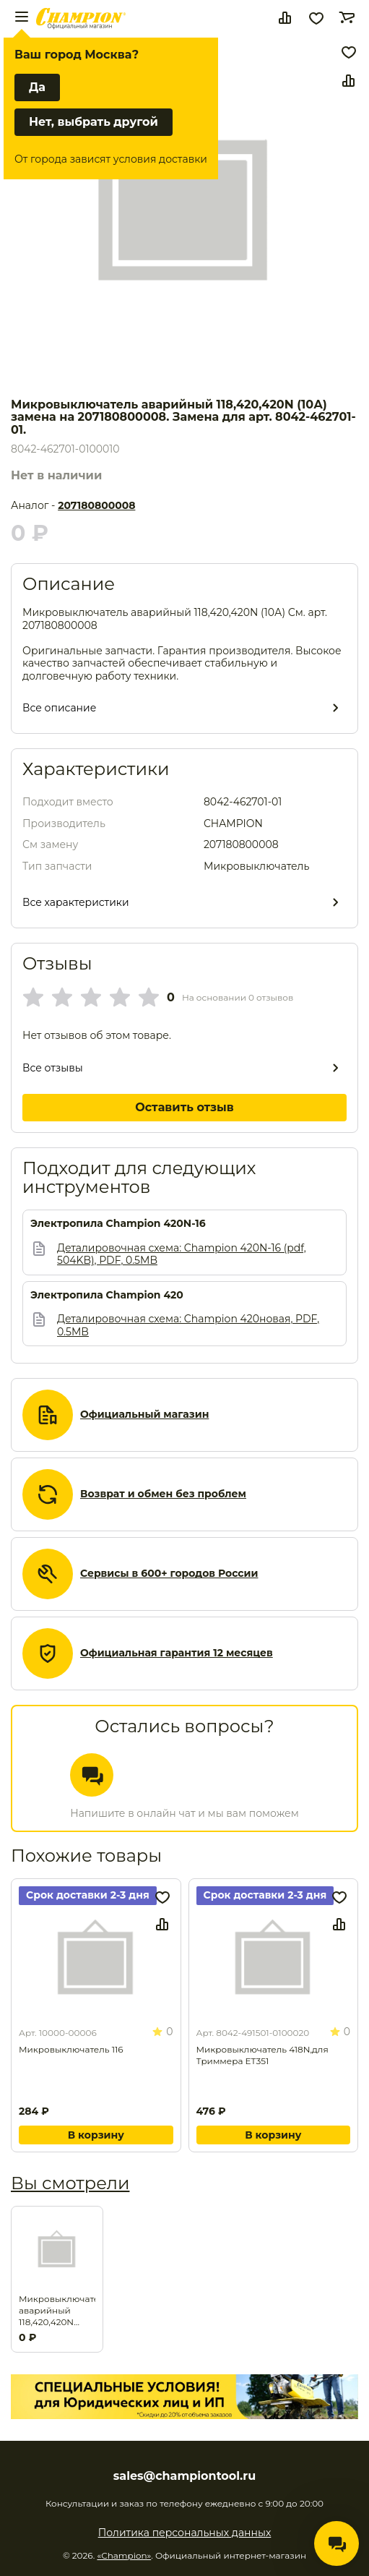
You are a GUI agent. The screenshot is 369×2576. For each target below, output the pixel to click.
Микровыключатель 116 (71, 2049)
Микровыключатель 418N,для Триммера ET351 (262, 2055)
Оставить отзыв (184, 1107)
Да (37, 87)
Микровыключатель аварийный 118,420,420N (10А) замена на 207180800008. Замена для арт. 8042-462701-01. (57, 2310)
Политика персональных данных (185, 2532)
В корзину (96, 2134)
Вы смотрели (70, 2183)
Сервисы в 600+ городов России (169, 1573)
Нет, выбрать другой (93, 122)
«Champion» (124, 2555)
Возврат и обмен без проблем (163, 1494)
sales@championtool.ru (184, 2476)
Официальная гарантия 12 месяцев (176, 1653)
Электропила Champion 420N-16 (118, 1224)
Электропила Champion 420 (106, 1295)
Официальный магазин (144, 1414)
